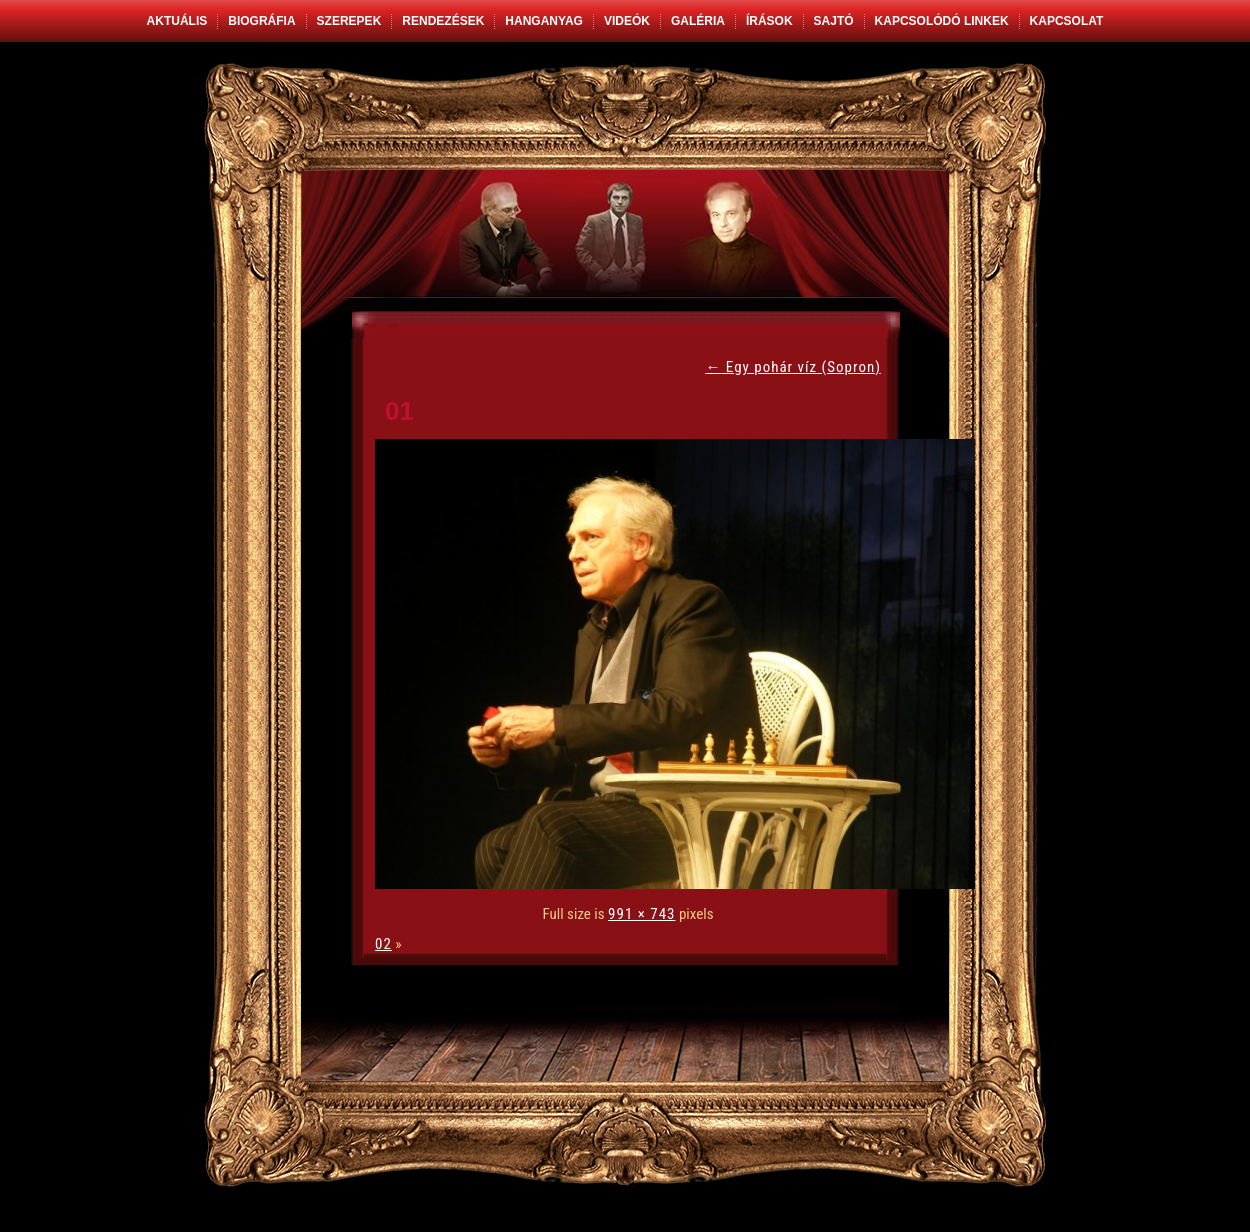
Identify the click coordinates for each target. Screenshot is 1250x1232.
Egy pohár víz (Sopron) (793, 367)
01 (399, 411)
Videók (627, 21)
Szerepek (349, 21)
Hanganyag (544, 21)
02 (383, 944)
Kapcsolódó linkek (942, 21)
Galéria (698, 21)
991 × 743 (641, 914)
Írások (769, 21)
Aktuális (177, 21)
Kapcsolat (1067, 21)
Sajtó (834, 21)
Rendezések (443, 21)
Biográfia (261, 21)
